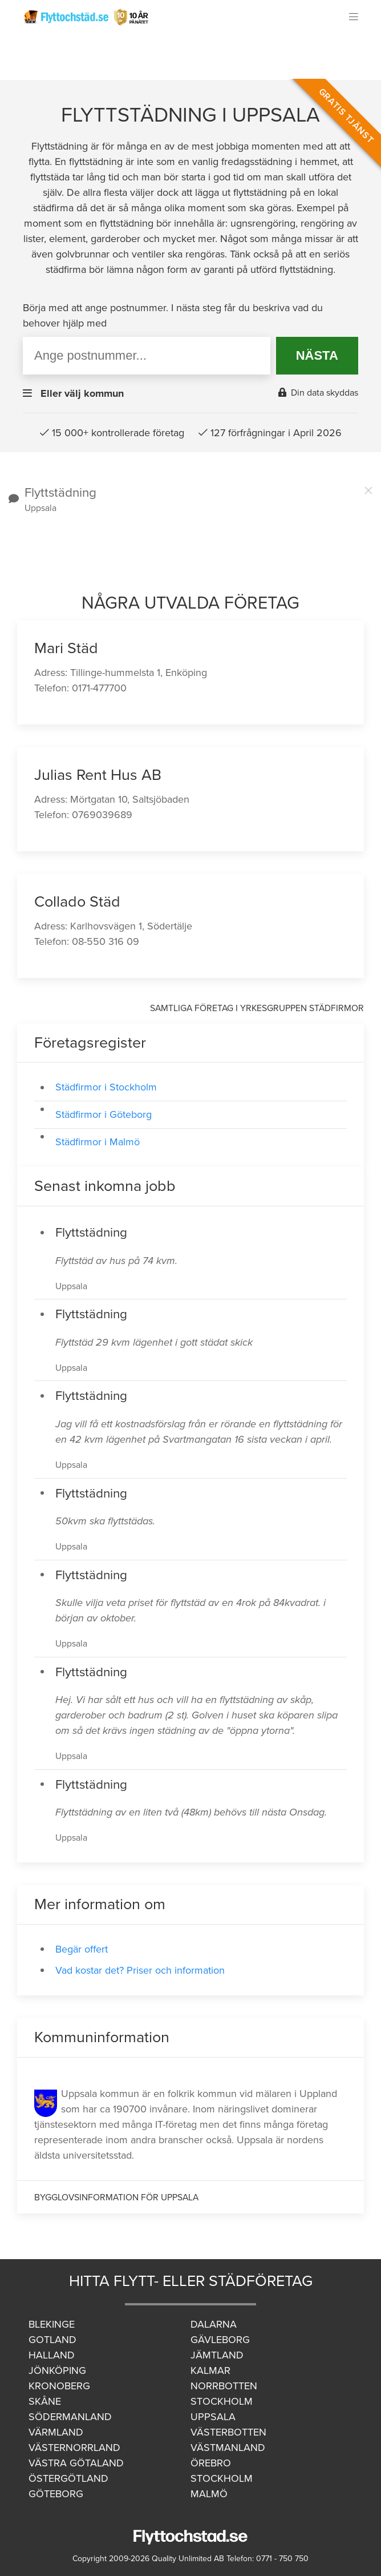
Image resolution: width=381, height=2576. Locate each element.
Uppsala (213, 2416)
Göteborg (56, 2494)
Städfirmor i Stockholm (106, 1087)
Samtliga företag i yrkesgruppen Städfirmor (257, 1008)
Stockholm (221, 2401)
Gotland (52, 2339)
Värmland (56, 2432)
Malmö (209, 2494)
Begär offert (81, 1949)
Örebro (210, 2463)
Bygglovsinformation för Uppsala (116, 2197)
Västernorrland (74, 2447)
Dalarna (213, 2324)
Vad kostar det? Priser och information (140, 1970)
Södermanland (70, 2416)
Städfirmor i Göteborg (103, 1114)
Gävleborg (220, 2339)
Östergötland (68, 2478)
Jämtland (217, 2355)
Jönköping (57, 2370)
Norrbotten (223, 2386)
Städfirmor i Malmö (97, 1142)
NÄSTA (317, 355)
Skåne (45, 2401)
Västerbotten (228, 2432)
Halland (52, 2355)
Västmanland (227, 2447)
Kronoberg (59, 2386)
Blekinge (52, 2324)
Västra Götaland (76, 2463)
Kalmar (210, 2370)
